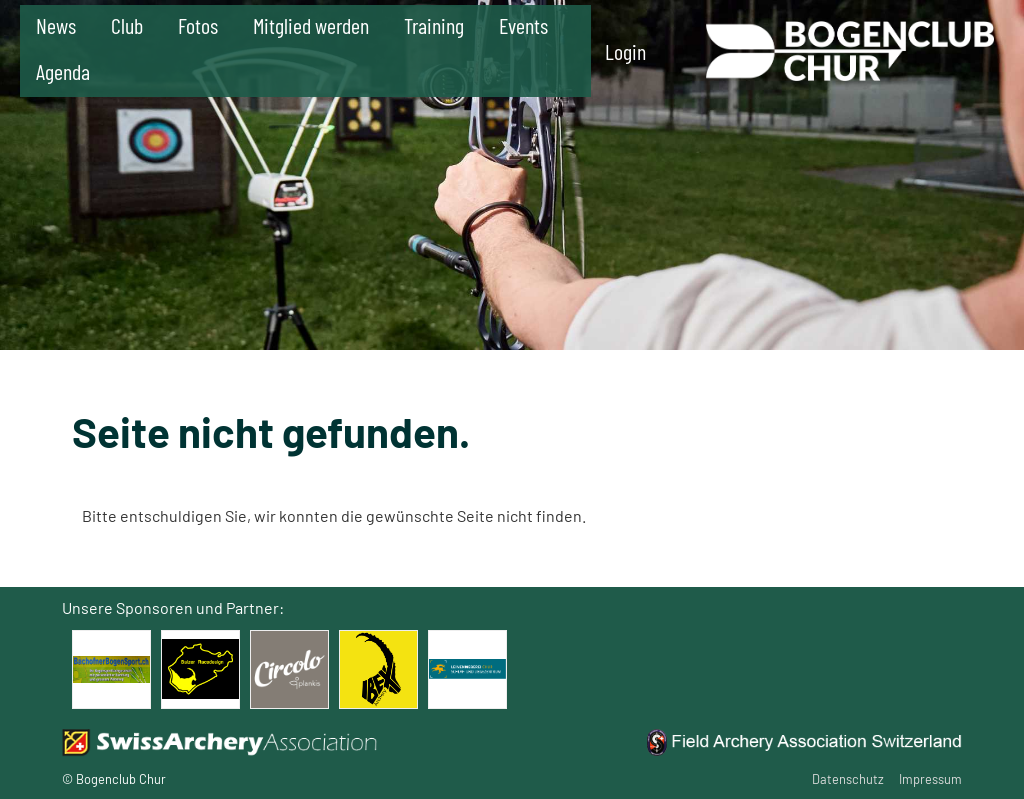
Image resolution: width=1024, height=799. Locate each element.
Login (625, 51)
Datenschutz (848, 779)
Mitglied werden (311, 25)
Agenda (63, 71)
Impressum (930, 779)
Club (127, 25)
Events (523, 25)
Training (434, 25)
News (56, 25)
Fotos (198, 25)
